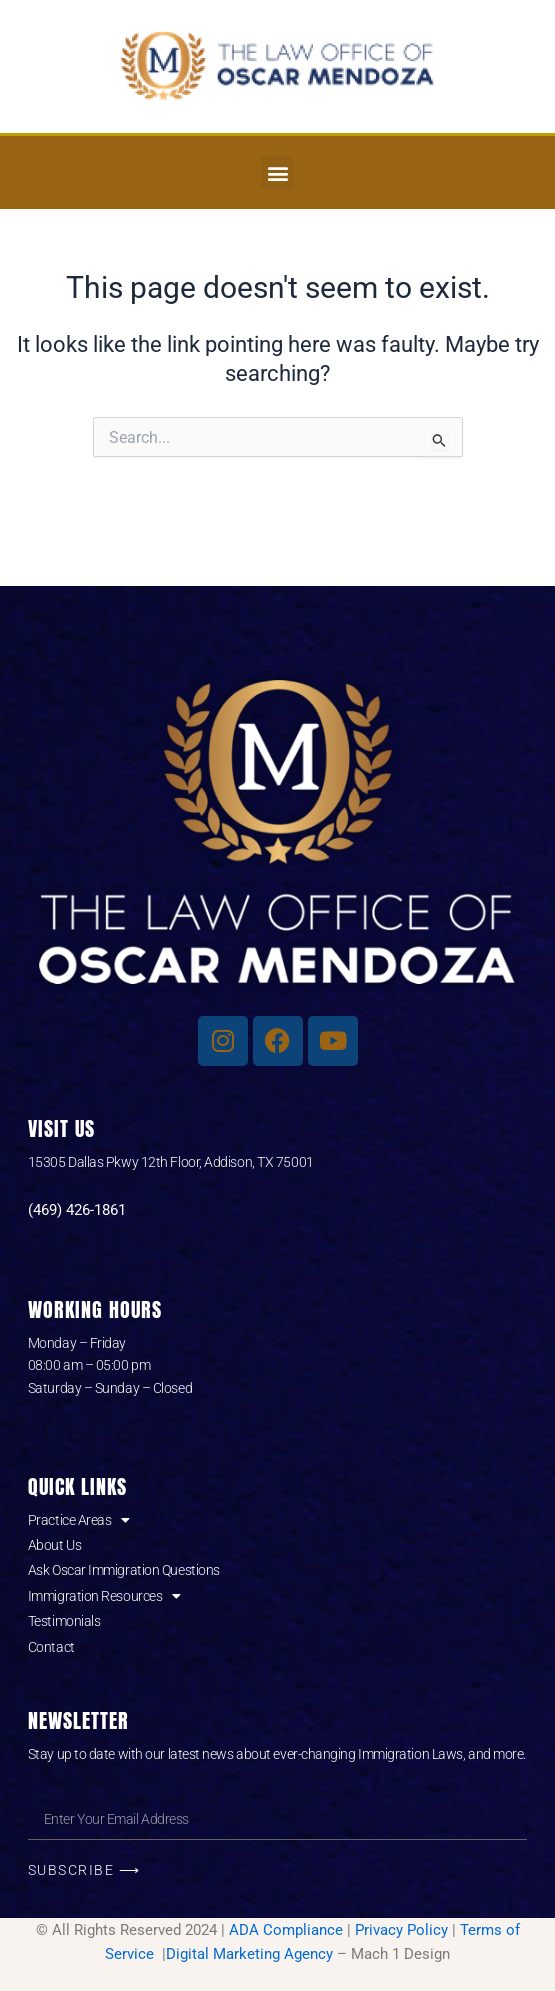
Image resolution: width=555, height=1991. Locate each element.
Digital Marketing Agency (249, 1954)
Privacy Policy (401, 1930)
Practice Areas (79, 1520)
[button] (277, 172)
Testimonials (64, 1621)
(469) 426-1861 (77, 1210)
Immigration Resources (104, 1596)
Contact (51, 1647)
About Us (54, 1545)
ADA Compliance (286, 1930)
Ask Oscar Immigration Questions (124, 1570)
